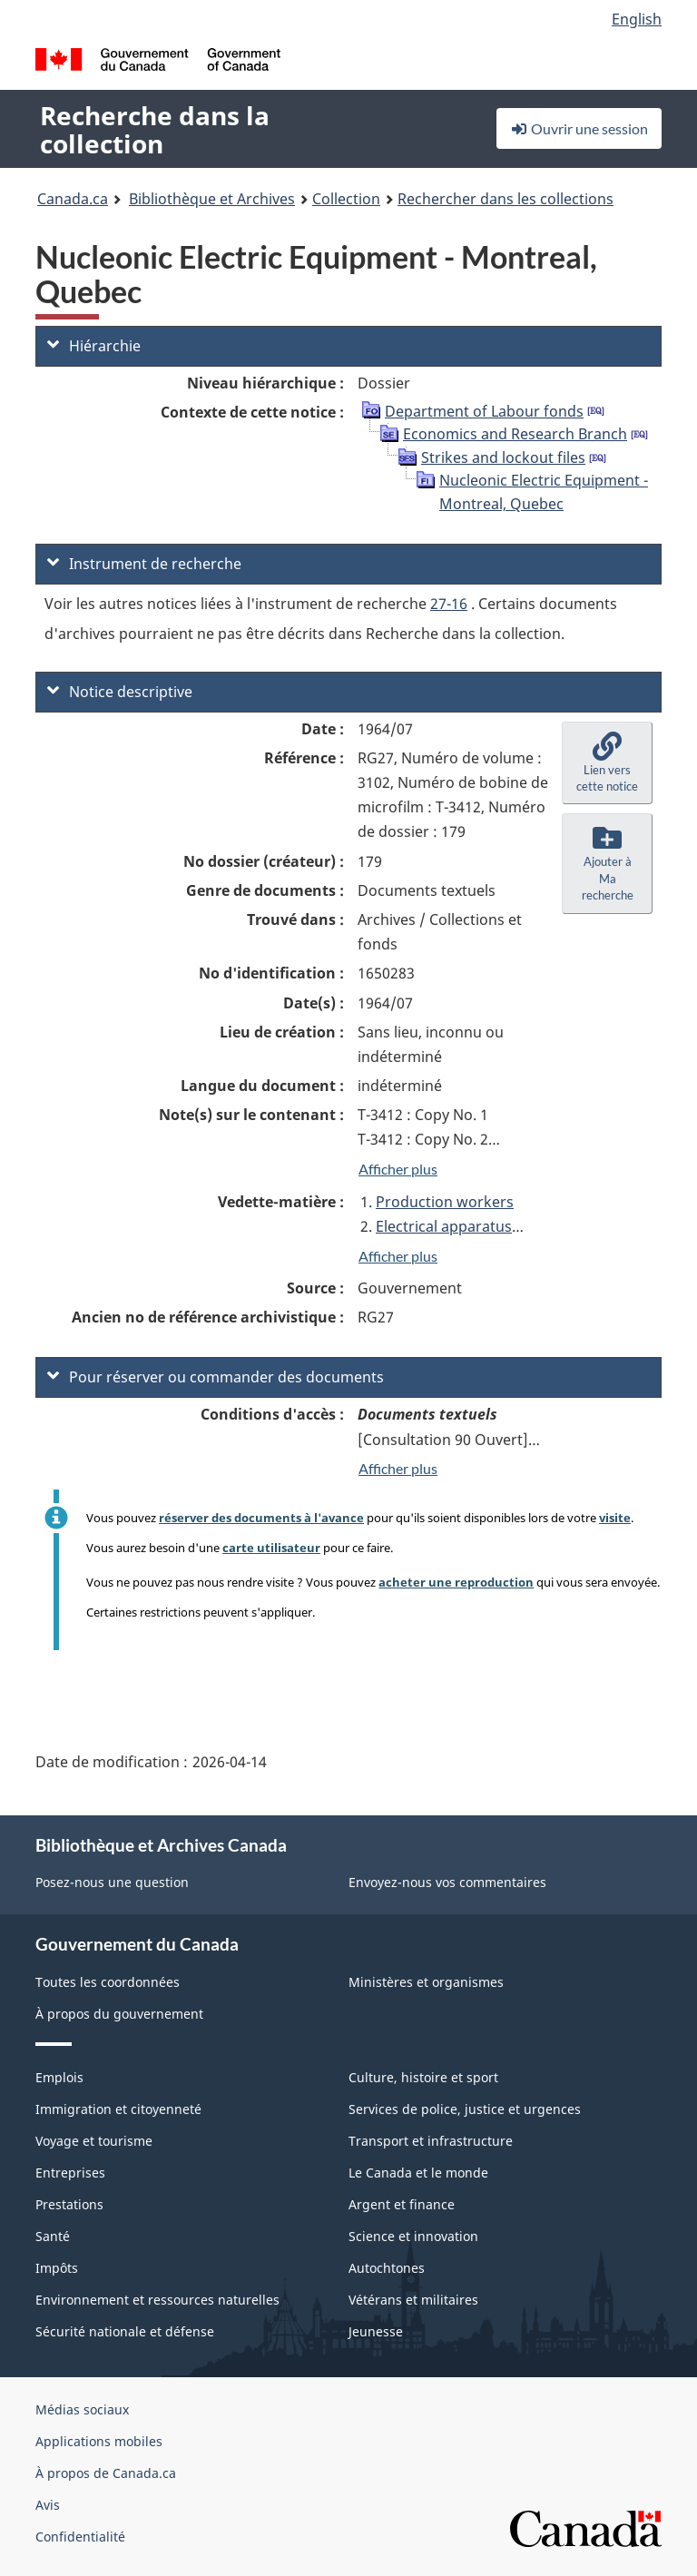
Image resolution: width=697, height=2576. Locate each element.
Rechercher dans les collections (506, 199)
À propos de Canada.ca (105, 2473)
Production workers (445, 1202)
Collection (346, 199)
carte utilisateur (271, 1547)
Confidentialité (80, 2536)
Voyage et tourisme (93, 2140)
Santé (52, 2236)
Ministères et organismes (426, 1982)
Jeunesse (375, 2331)
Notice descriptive (119, 692)
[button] (607, 763)
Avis (47, 2504)
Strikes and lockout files (503, 457)
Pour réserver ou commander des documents (215, 1377)
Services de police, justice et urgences (464, 2109)
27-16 (448, 604)
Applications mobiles (98, 2441)
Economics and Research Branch (515, 434)
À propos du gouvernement (119, 2013)
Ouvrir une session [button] (579, 128)
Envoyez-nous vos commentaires (447, 1882)
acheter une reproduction (456, 1582)
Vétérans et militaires (413, 2299)
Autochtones (386, 2267)
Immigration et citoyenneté (118, 2109)
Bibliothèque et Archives (212, 199)
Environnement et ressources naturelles (157, 2299)
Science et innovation (413, 2236)
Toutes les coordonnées (107, 1982)
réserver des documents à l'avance (261, 1517)
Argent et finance (401, 2204)
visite (615, 1517)
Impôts (56, 2267)
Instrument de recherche (144, 564)
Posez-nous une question (112, 1882)
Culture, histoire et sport (423, 2077)
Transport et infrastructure (430, 2140)
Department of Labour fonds (484, 411)
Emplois (59, 2077)
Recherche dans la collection (155, 129)
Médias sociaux (82, 2409)
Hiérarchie (94, 346)
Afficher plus (397, 1168)
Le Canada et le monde (418, 2172)
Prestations (69, 2204)
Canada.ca (72, 199)
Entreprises (70, 2172)
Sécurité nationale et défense (124, 2331)
